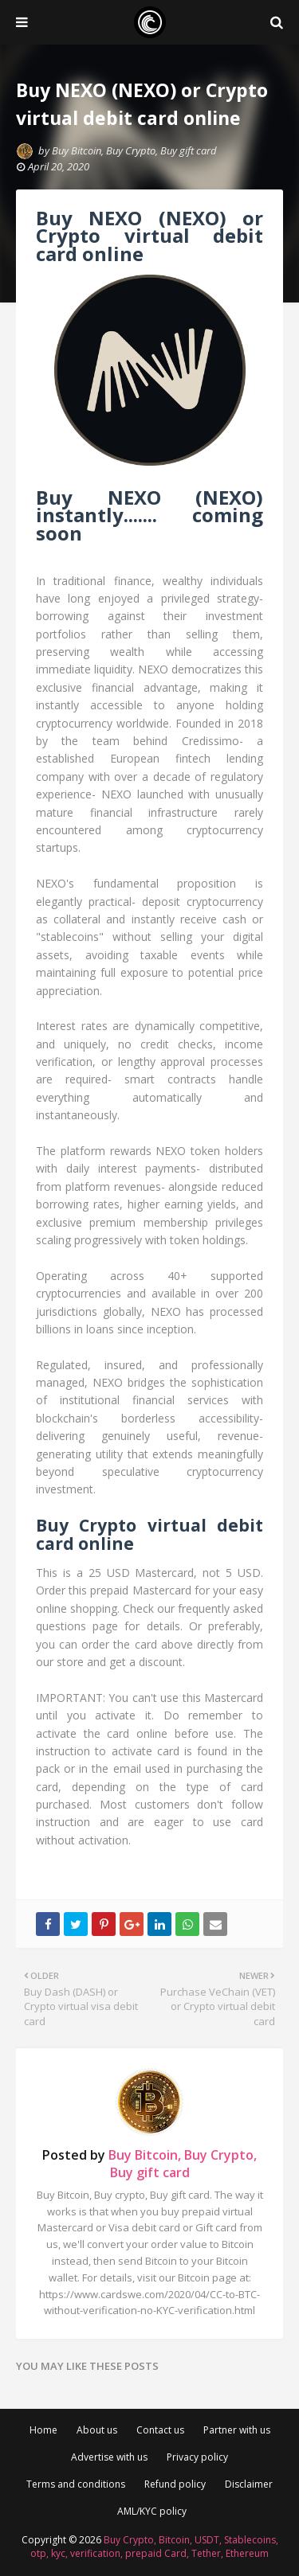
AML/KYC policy (152, 2511)
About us (97, 2430)
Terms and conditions (75, 2484)
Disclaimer (249, 2484)
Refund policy (175, 2484)
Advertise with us (109, 2457)
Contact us (160, 2430)
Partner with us (236, 2430)
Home (43, 2430)
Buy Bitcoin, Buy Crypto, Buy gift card (134, 150)
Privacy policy (197, 2457)
